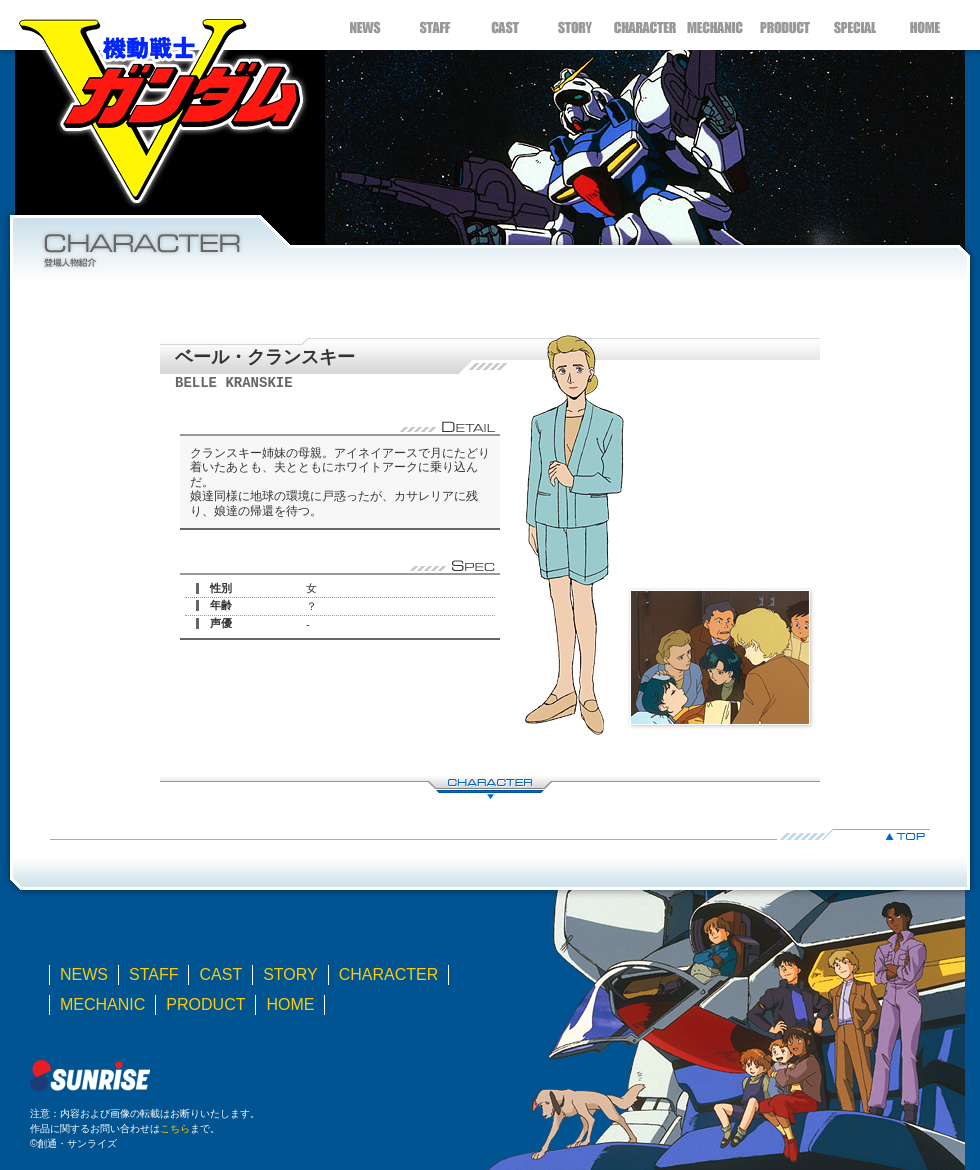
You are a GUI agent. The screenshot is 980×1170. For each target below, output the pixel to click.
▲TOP (490, 834)
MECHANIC (715, 25)
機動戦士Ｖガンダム (160, 105)
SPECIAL (855, 25)
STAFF (435, 25)
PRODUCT (785, 25)
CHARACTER (645, 25)
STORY (575, 25)
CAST (505, 25)
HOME (925, 25)
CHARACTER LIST (490, 787)
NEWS (365, 25)
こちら (175, 1128)
